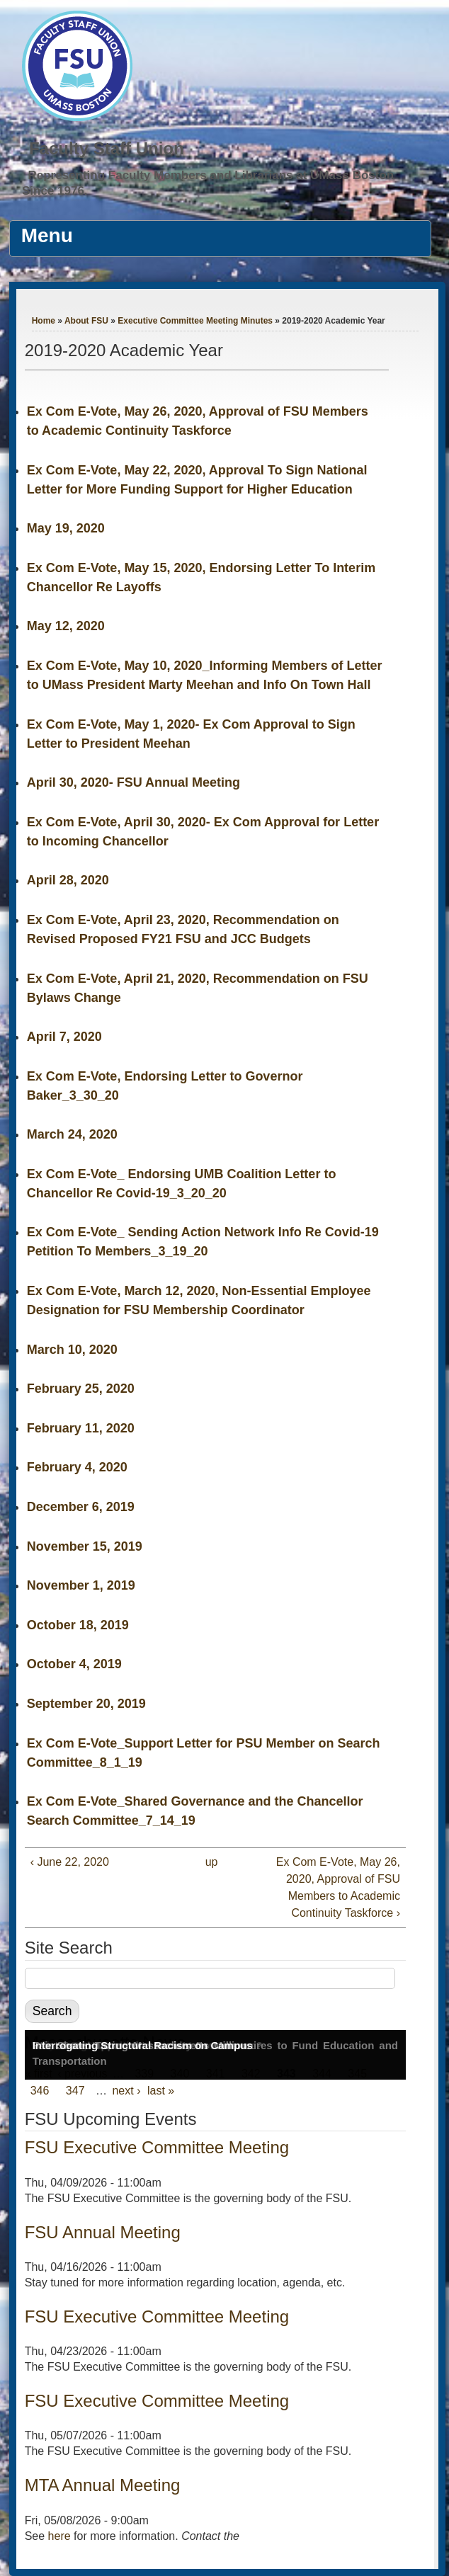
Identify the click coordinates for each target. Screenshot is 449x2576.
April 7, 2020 (64, 1037)
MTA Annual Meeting (103, 2485)
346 (40, 2091)
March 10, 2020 (72, 1350)
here (59, 2536)
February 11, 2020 (81, 1428)
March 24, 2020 (72, 1134)
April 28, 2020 (68, 880)
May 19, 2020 (66, 528)
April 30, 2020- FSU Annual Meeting (133, 782)
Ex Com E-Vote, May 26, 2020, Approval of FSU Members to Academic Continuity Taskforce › (338, 1887)
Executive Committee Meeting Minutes (195, 321)
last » (160, 2091)
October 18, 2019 (78, 1625)
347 (75, 2091)
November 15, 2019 (84, 1546)
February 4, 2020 (77, 1467)
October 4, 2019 (74, 1664)
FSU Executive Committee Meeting (157, 2147)
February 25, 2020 (81, 1388)
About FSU (86, 321)
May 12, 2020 (66, 626)
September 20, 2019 (86, 1704)
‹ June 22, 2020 (69, 1862)
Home (43, 321)
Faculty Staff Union (106, 148)
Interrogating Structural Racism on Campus (143, 2045)
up (211, 1862)
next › (126, 2091)
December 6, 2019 (81, 1507)
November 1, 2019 (81, 1585)
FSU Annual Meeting (103, 2232)
